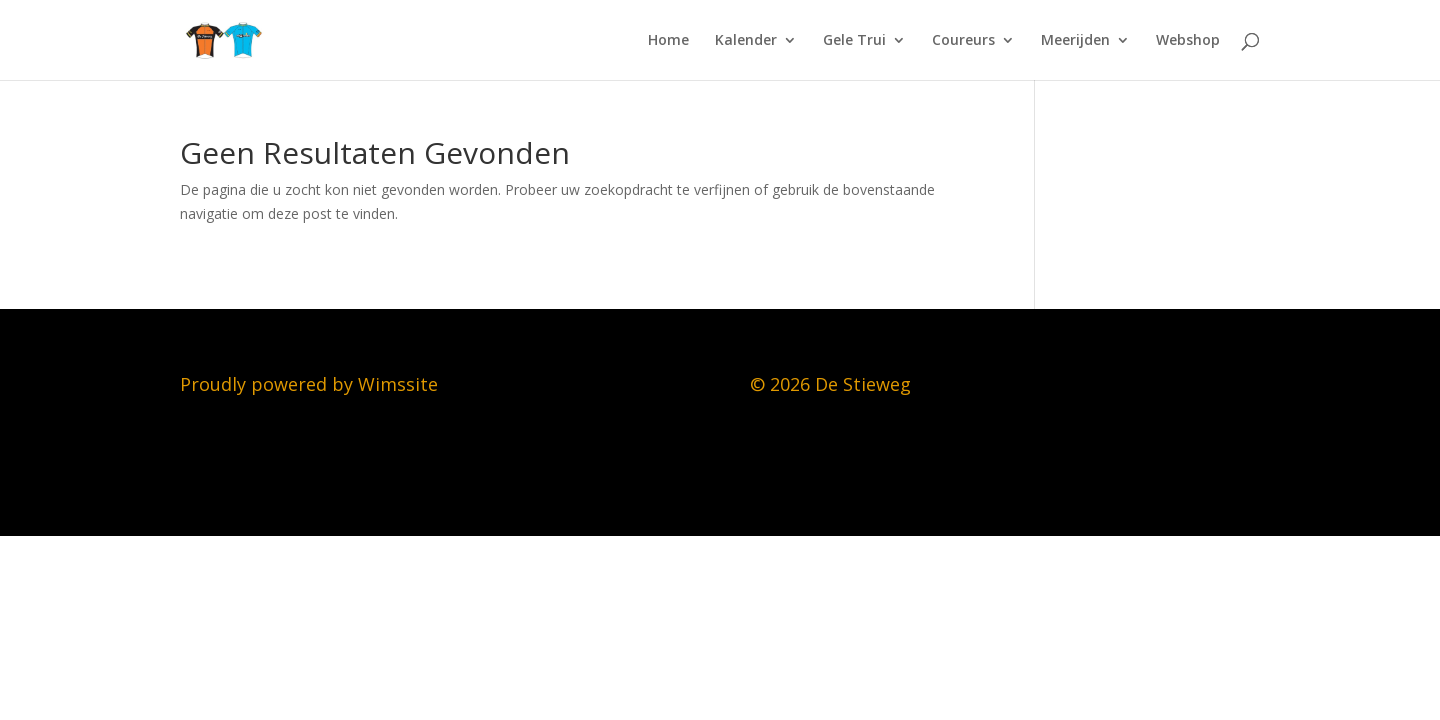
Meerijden (1075, 41)
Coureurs (963, 41)
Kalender (746, 41)
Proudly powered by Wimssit (304, 384)
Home (668, 41)
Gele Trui (854, 41)
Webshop (1188, 41)
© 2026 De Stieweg (830, 384)
